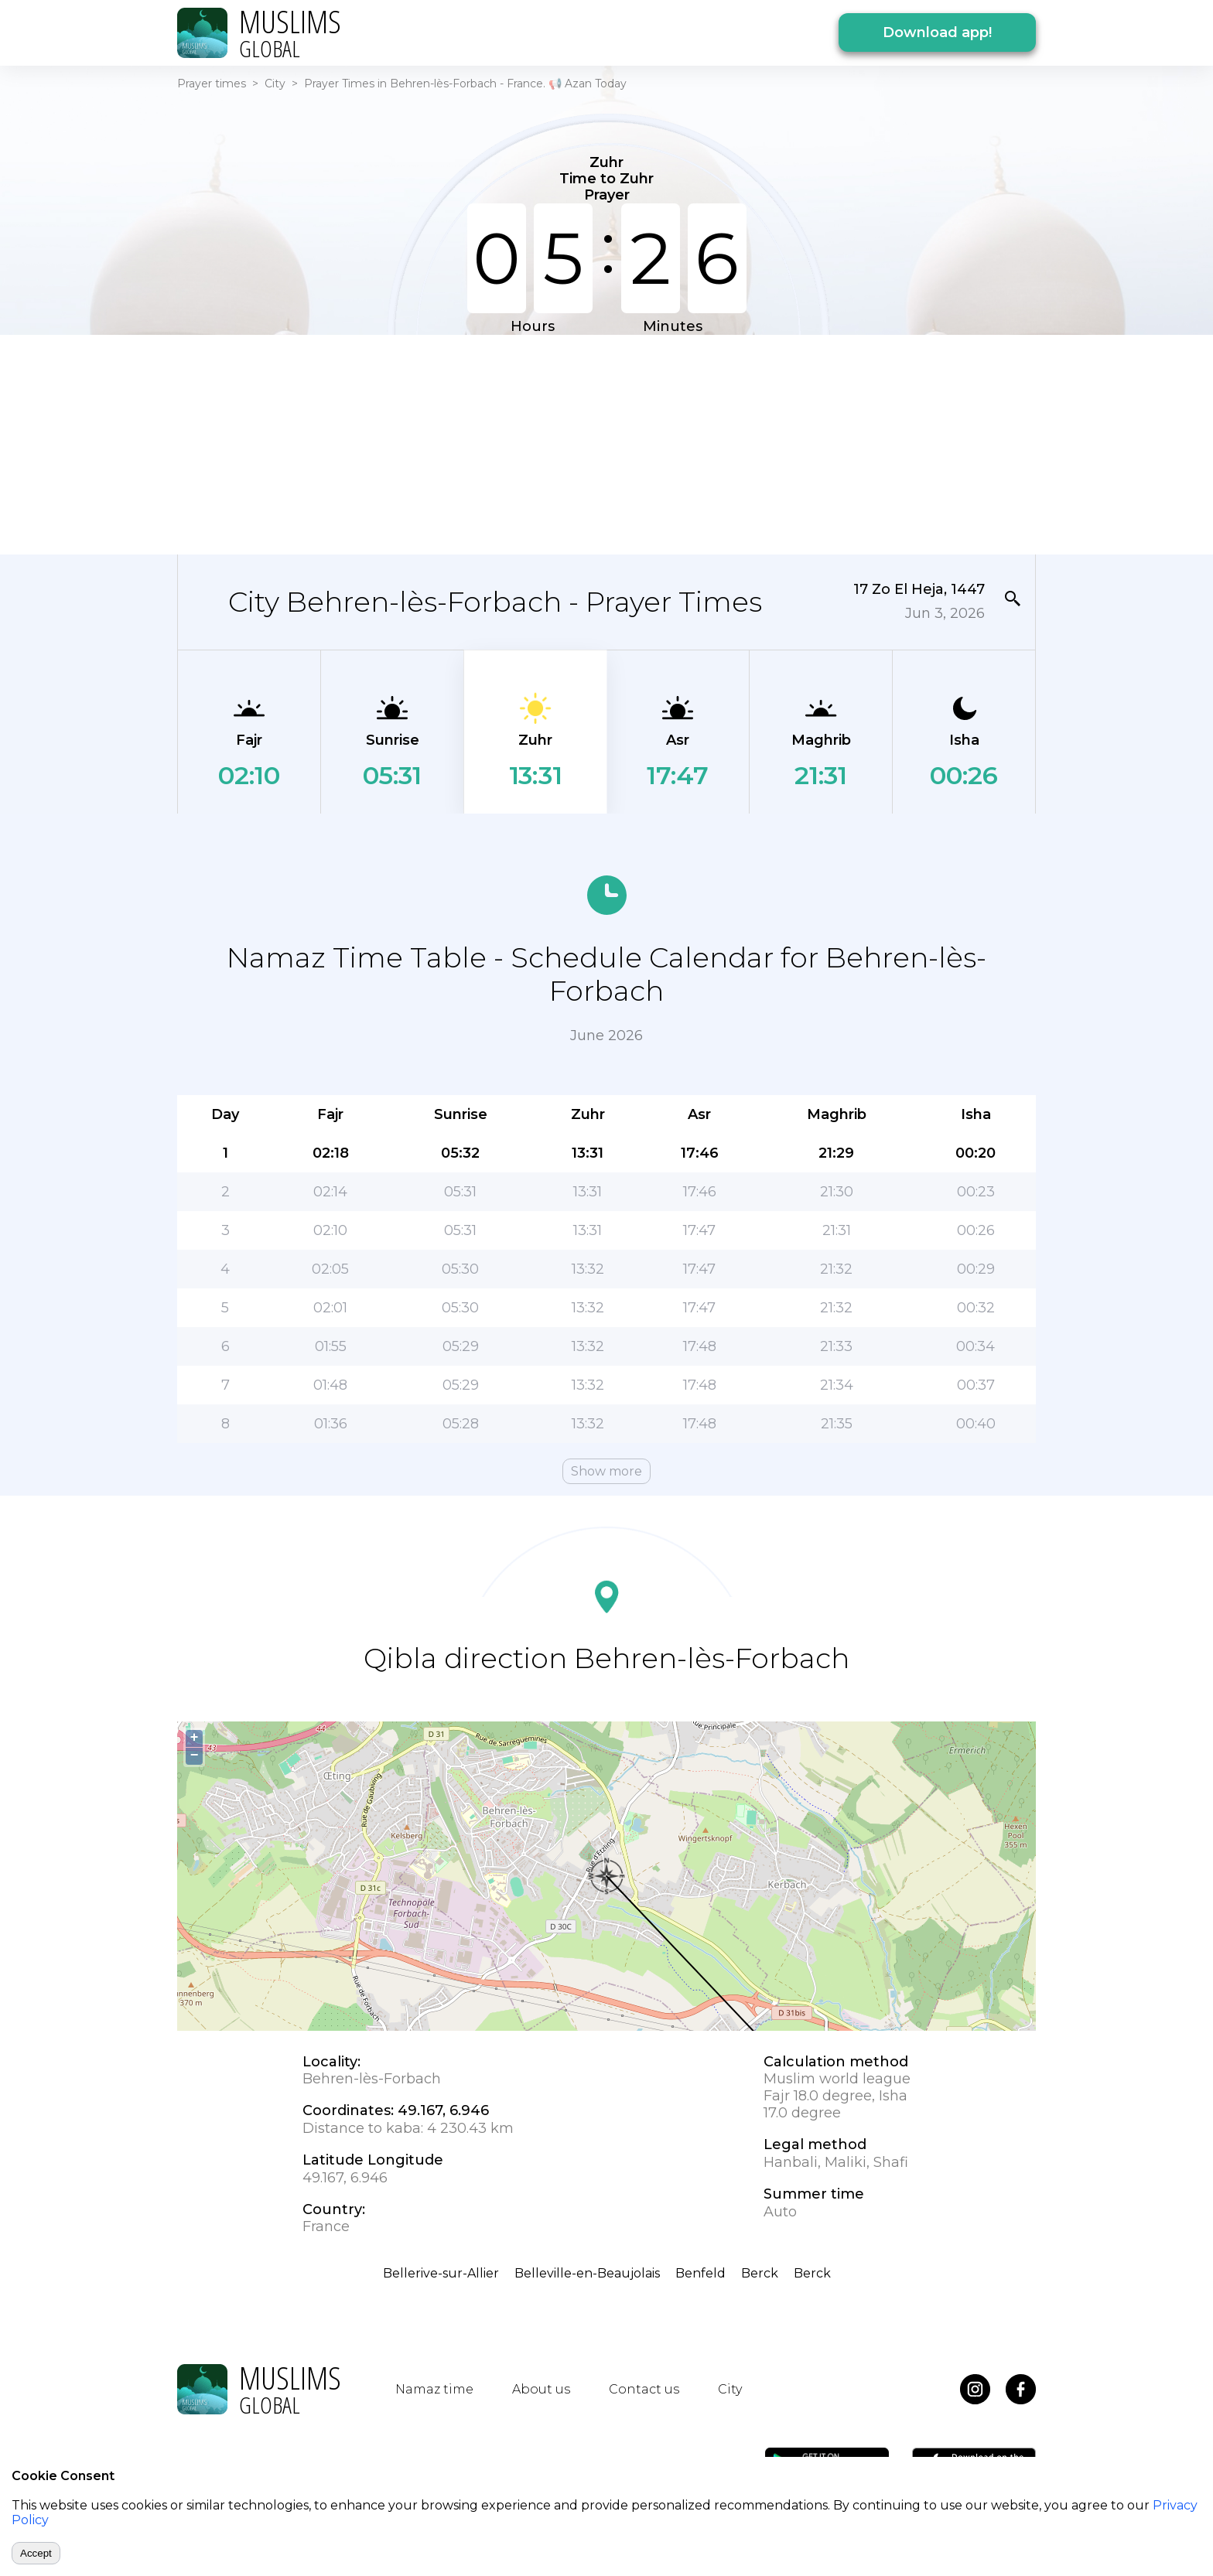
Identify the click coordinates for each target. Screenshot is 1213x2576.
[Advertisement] (606, 443)
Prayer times (211, 83)
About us (541, 2389)
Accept (36, 2553)
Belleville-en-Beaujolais (587, 2273)
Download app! (937, 32)
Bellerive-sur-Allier (441, 2273)
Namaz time (434, 2389)
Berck (759, 2273)
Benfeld (700, 2273)
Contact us (644, 2389)
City (275, 83)
